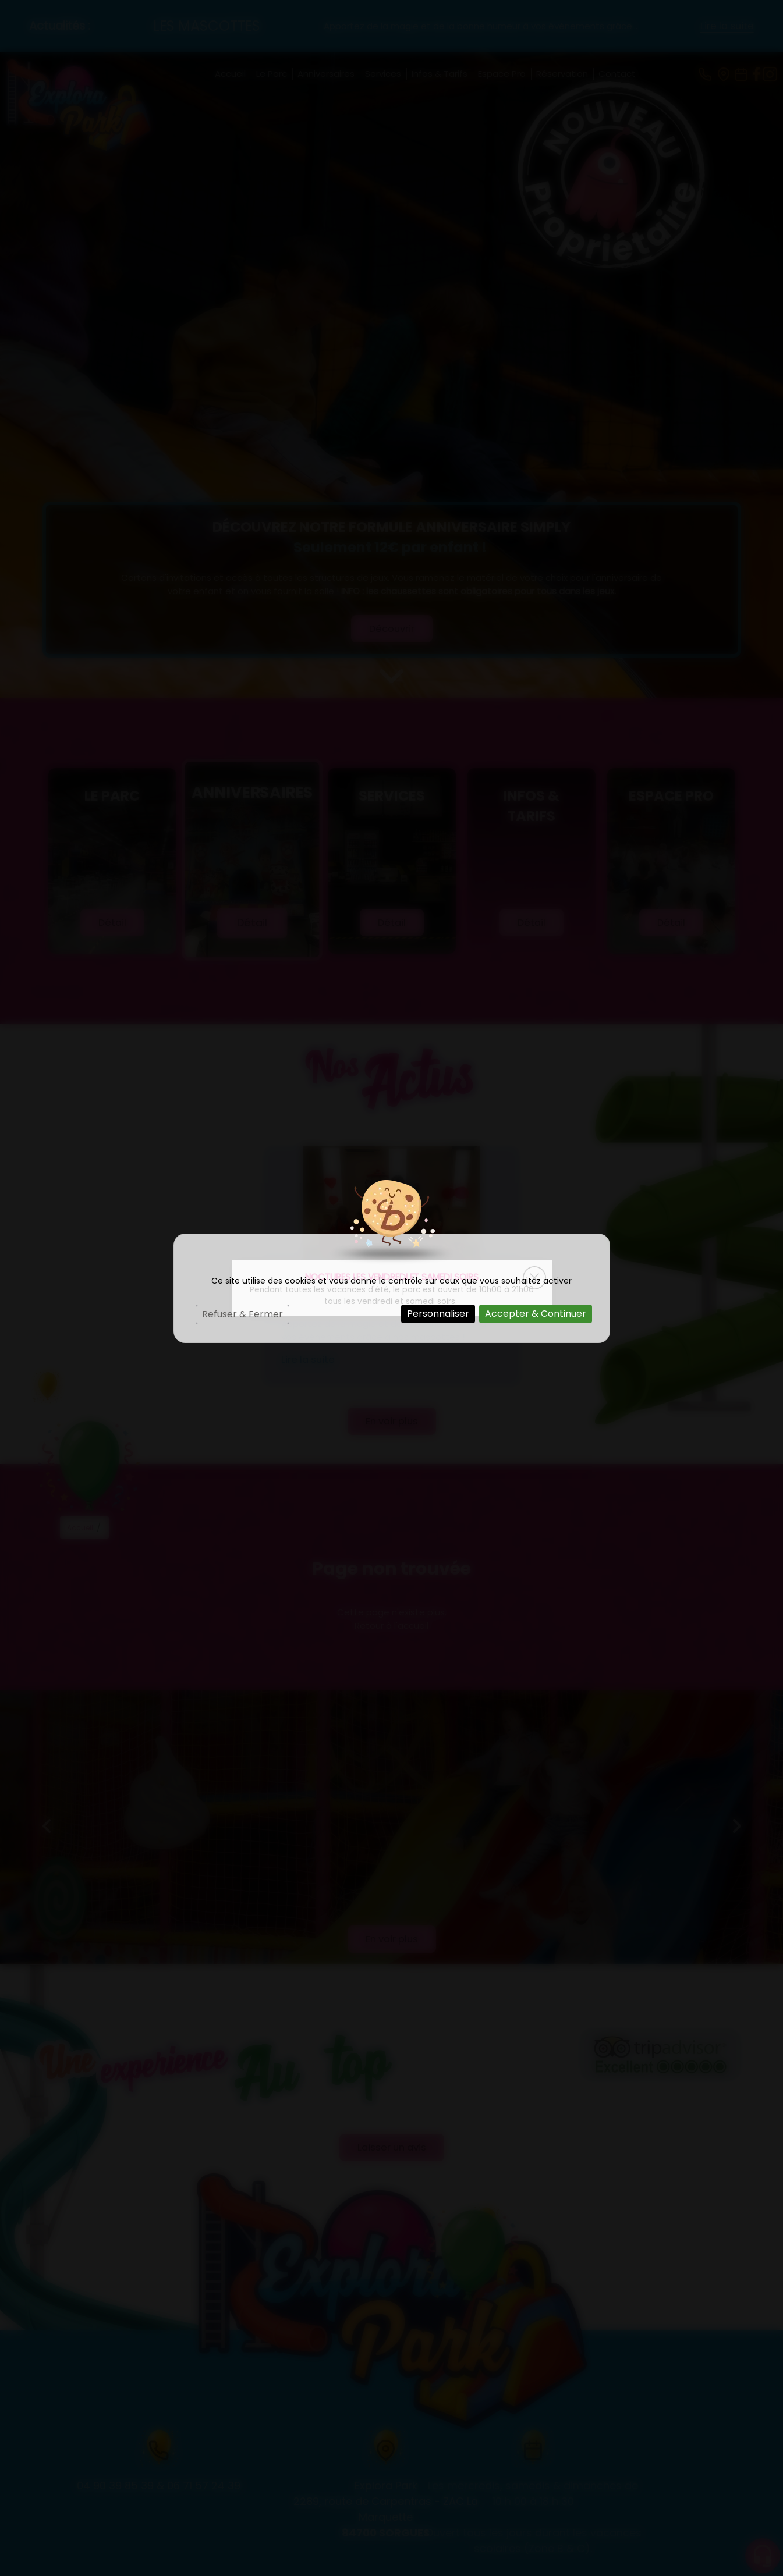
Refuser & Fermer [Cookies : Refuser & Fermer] (242, 1314)
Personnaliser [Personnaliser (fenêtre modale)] (438, 1313)
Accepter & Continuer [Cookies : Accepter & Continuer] (535, 1313)
